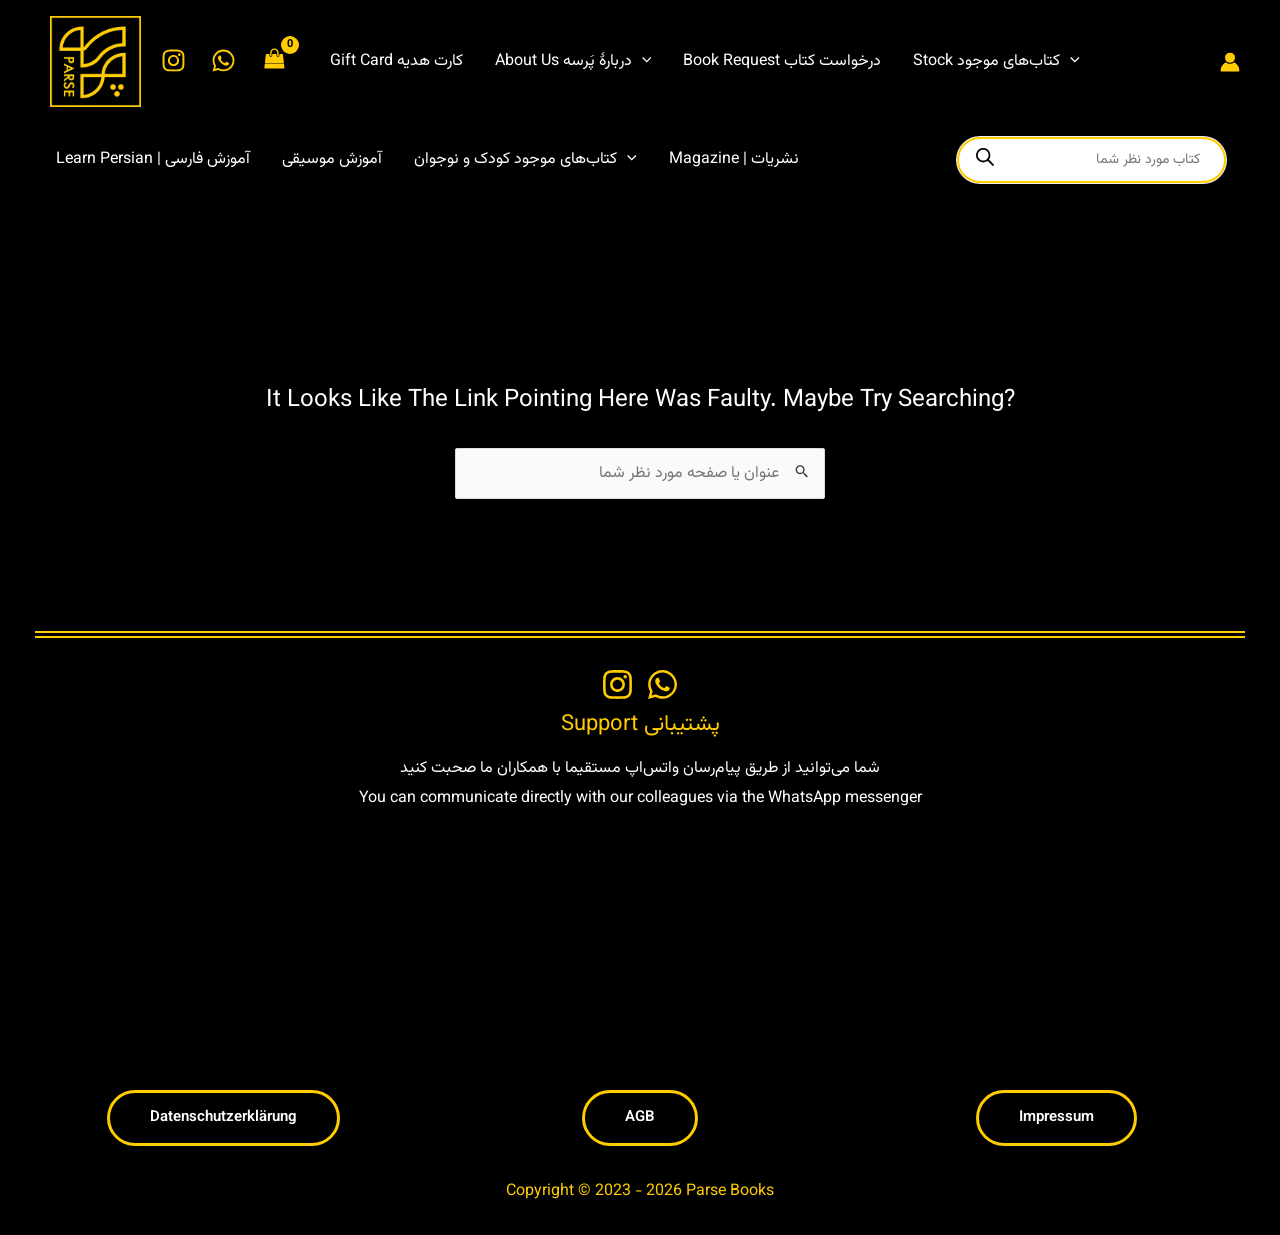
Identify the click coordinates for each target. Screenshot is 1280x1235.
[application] (642, 62)
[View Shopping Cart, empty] (275, 61)
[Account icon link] (1230, 62)
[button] (573, 62)
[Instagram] (173, 60)
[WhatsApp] (223, 60)
